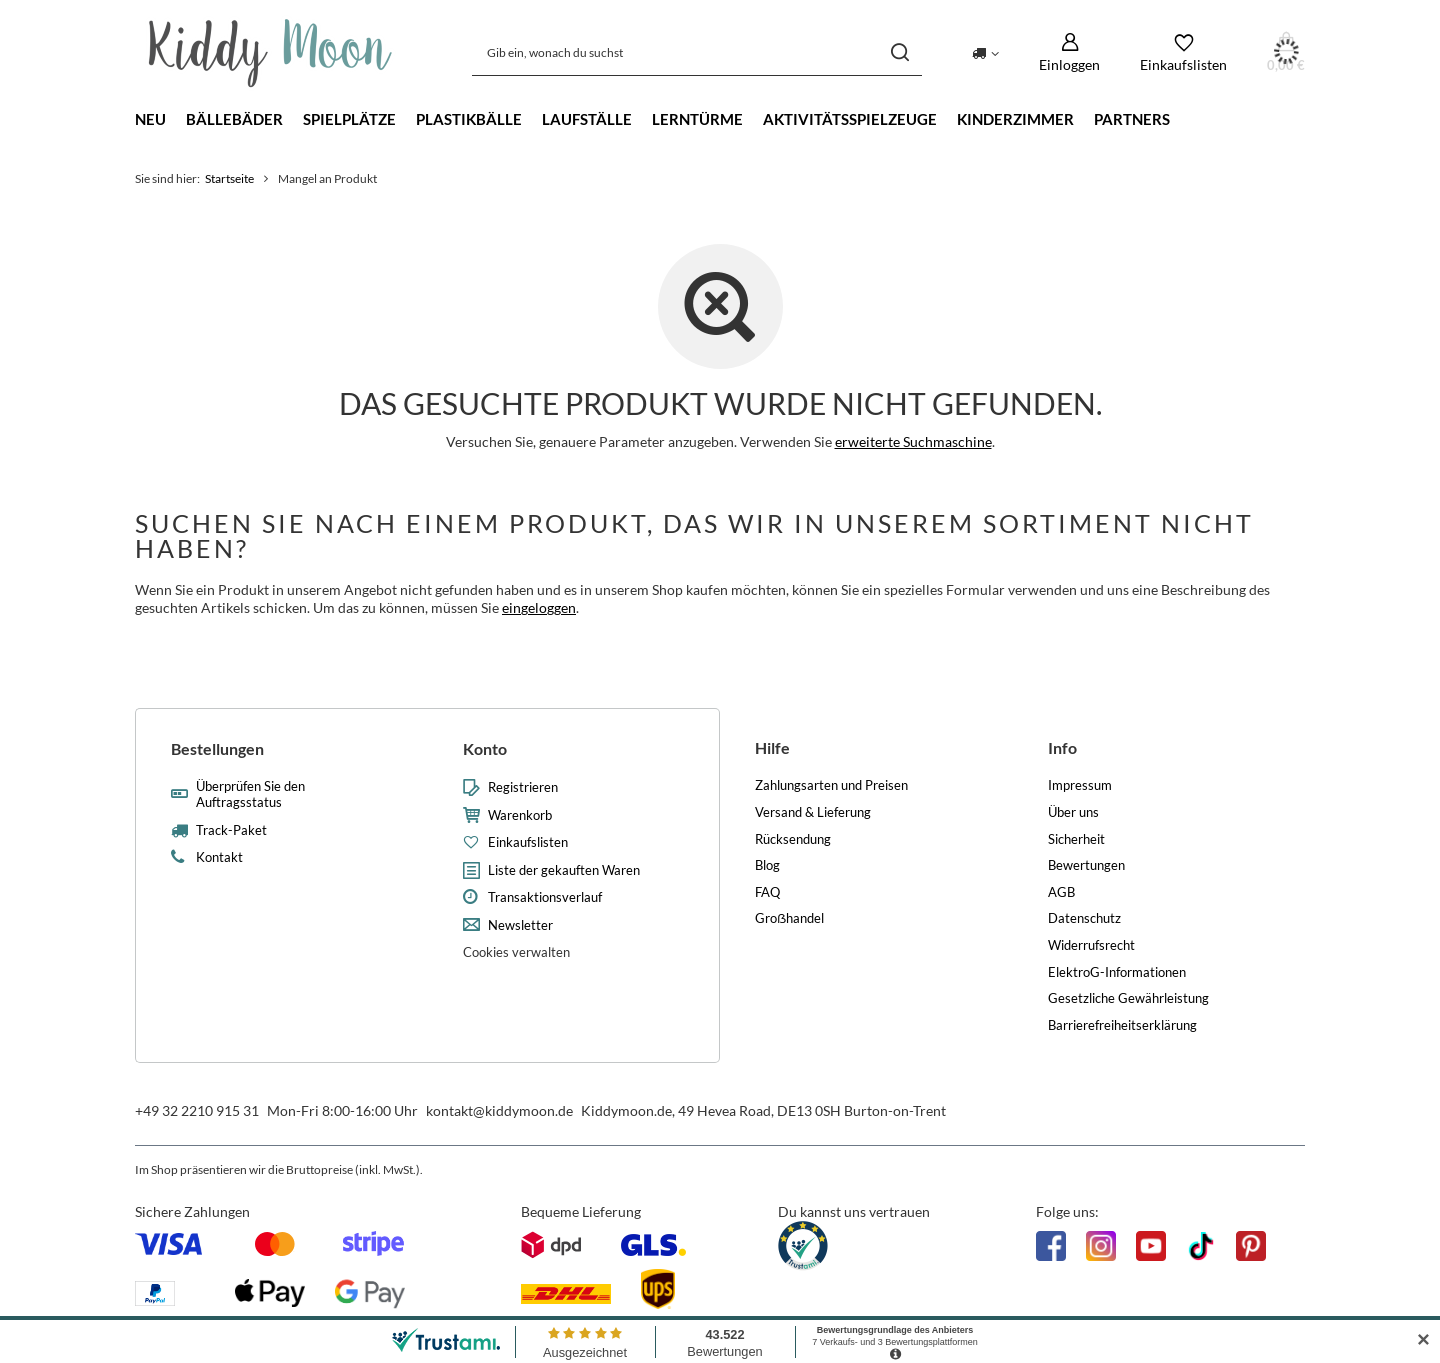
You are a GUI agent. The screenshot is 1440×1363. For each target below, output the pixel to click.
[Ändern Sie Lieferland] (985, 52)
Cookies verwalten (516, 952)
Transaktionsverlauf (545, 897)
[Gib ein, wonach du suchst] (697, 52)
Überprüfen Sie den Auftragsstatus (250, 794)
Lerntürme (697, 119)
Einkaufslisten (528, 842)
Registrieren (523, 787)
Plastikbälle (469, 119)
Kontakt (219, 857)
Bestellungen (217, 748)
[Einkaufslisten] (1183, 52)
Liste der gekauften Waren (564, 870)
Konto (485, 748)
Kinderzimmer (1015, 119)
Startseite (229, 178)
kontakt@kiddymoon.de (499, 1110)
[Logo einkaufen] (270, 53)
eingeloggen (539, 607)
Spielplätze (349, 119)
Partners (1132, 119)
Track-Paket (231, 830)
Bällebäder (234, 119)
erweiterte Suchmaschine (913, 441)
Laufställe (587, 119)
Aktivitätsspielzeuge (850, 119)
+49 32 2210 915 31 (197, 1110)
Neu (150, 119)
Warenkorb (520, 815)
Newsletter (520, 925)
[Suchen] (899, 52)
